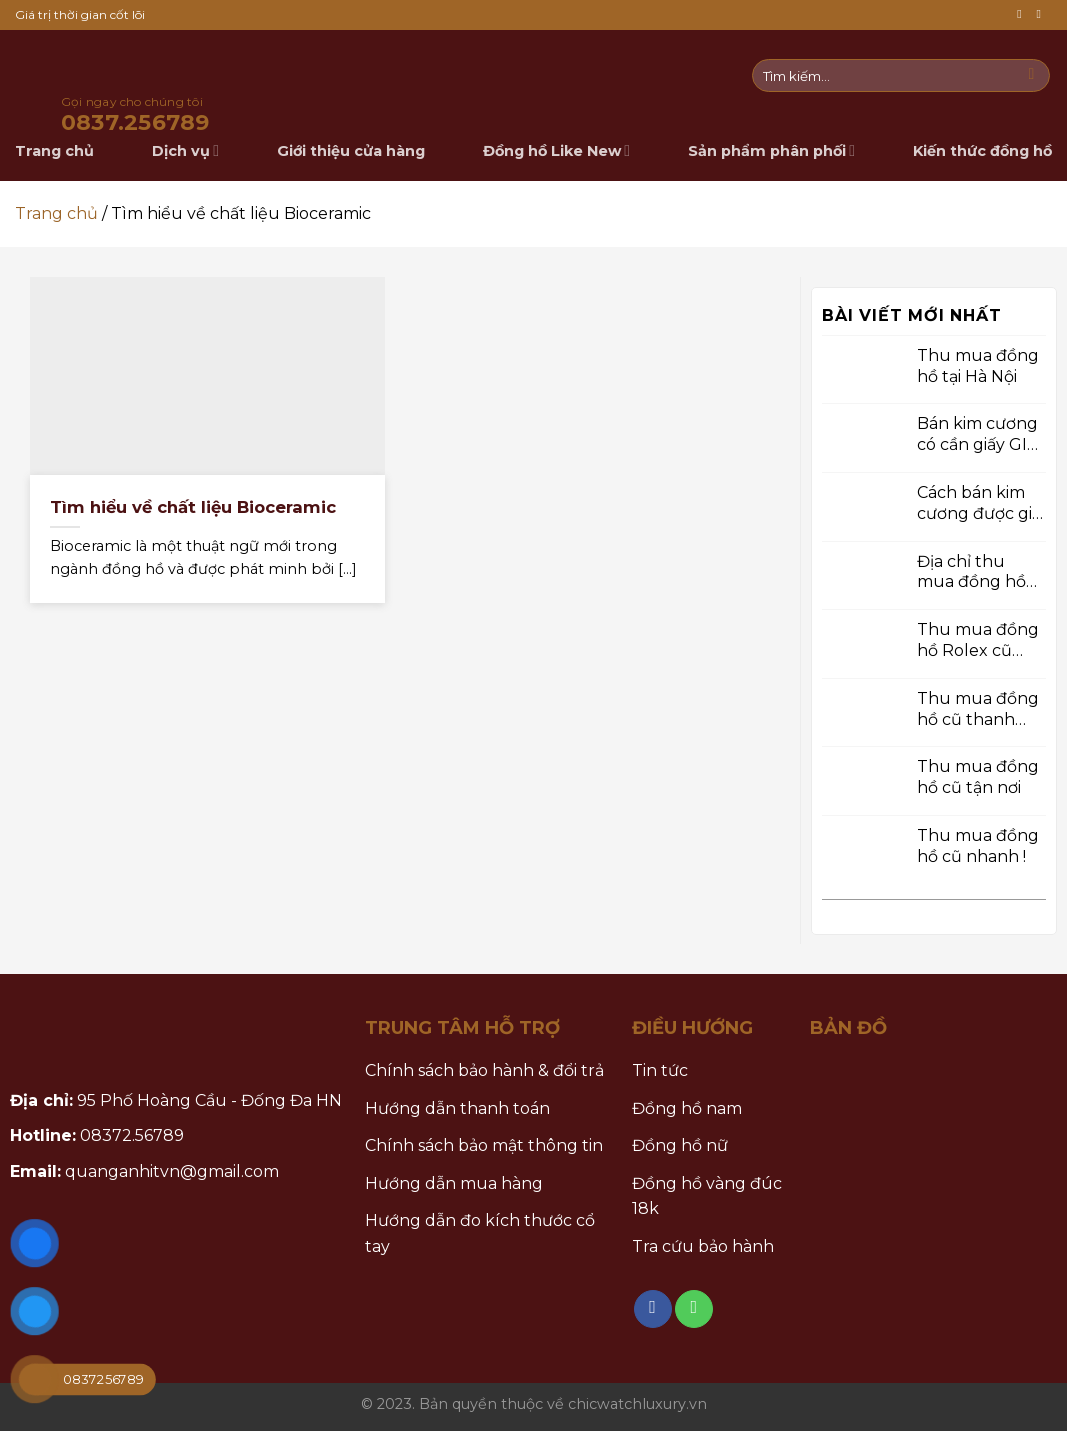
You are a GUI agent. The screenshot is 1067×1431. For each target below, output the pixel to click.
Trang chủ (56, 213)
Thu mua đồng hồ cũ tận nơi (978, 777)
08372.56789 (132, 1135)
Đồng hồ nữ (680, 1145)
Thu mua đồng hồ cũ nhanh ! (978, 846)
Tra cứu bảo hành (703, 1246)
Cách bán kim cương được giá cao (979, 504)
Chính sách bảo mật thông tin (484, 1145)
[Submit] (1031, 76)
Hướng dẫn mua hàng (454, 1183)
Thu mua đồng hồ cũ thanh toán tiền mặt (978, 709)
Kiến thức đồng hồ (982, 151)
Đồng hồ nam (687, 1108)
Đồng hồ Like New (556, 150)
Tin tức (660, 1070)
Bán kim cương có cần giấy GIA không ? (977, 435)
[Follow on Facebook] (1023, 14)
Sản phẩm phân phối (771, 150)
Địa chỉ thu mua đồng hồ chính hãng (971, 572)
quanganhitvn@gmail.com (172, 1171)
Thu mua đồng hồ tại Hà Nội (978, 365)
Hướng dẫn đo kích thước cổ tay (480, 1233)
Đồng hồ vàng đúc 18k (707, 1196)
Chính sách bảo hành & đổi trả (484, 1070)
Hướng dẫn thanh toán (457, 1108)
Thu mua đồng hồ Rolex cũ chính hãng (978, 641)
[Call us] (1042, 14)
